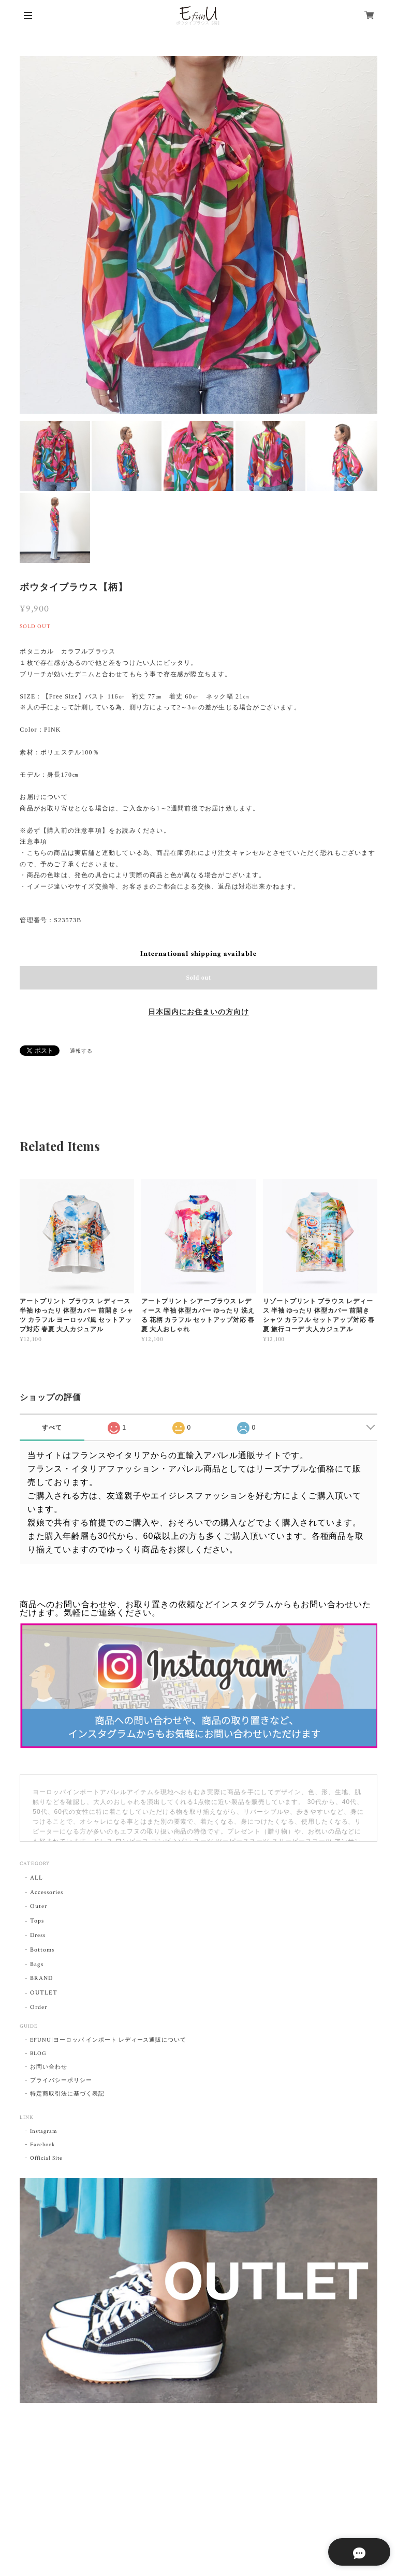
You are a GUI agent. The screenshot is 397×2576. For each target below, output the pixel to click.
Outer (38, 1906)
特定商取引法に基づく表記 (67, 2094)
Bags (36, 1964)
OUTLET (43, 1993)
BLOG (38, 2053)
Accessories (46, 1892)
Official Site (46, 2158)
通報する (81, 1051)
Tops (37, 1921)
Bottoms (42, 1950)
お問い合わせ (48, 2067)
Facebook (42, 2144)
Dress (38, 1935)
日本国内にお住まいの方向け (198, 1012)
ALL (36, 1878)
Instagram (43, 2131)
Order (38, 2007)
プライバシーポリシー (61, 2080)
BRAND (41, 1978)
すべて (52, 1427)
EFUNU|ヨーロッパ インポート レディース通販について (108, 2040)
